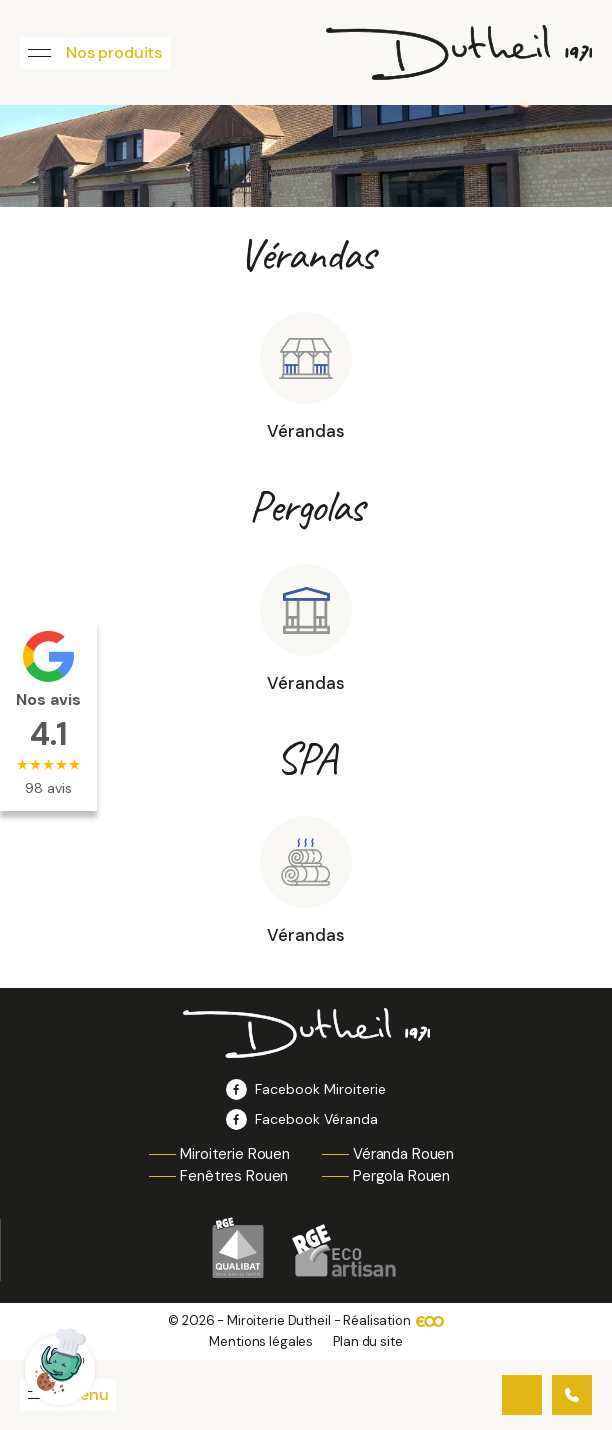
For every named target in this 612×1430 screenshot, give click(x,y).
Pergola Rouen (401, 1176)
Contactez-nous (522, 1395)
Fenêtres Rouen (234, 1176)
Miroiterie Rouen (235, 1154)
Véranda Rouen (403, 1154)
